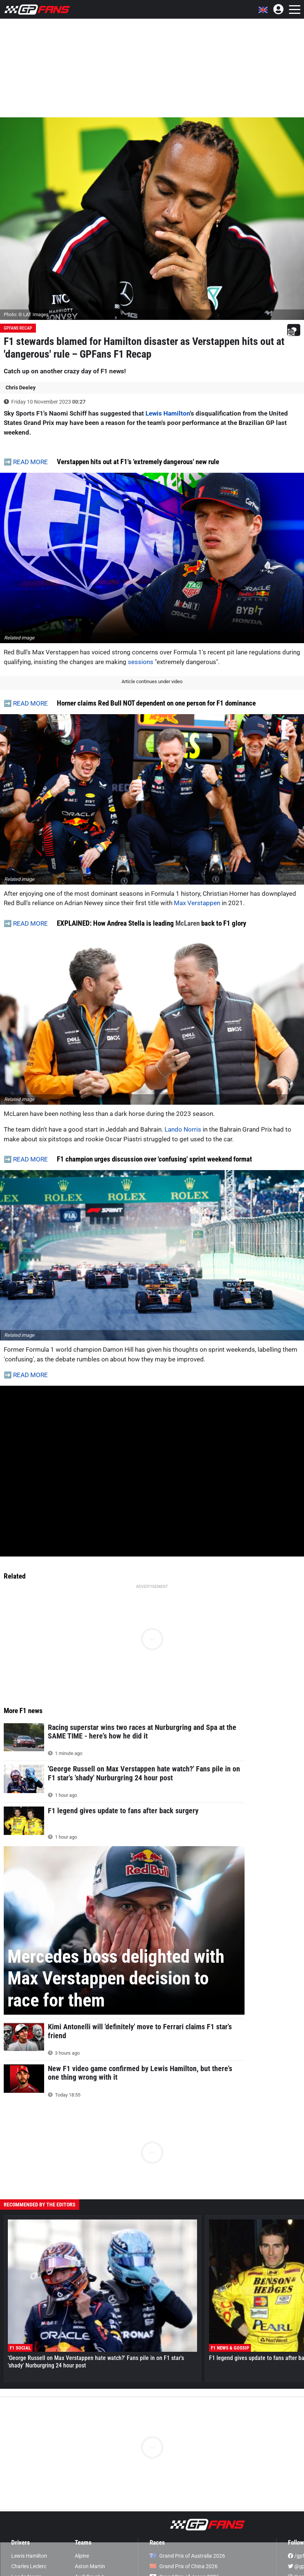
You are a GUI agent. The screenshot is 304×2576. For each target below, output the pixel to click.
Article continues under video (152, 681)
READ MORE (30, 462)
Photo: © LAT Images (26, 314)
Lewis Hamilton (167, 413)
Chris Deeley (21, 388)
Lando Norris (183, 1129)
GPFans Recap (18, 328)
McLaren (187, 923)
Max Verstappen (197, 903)
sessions (140, 662)
